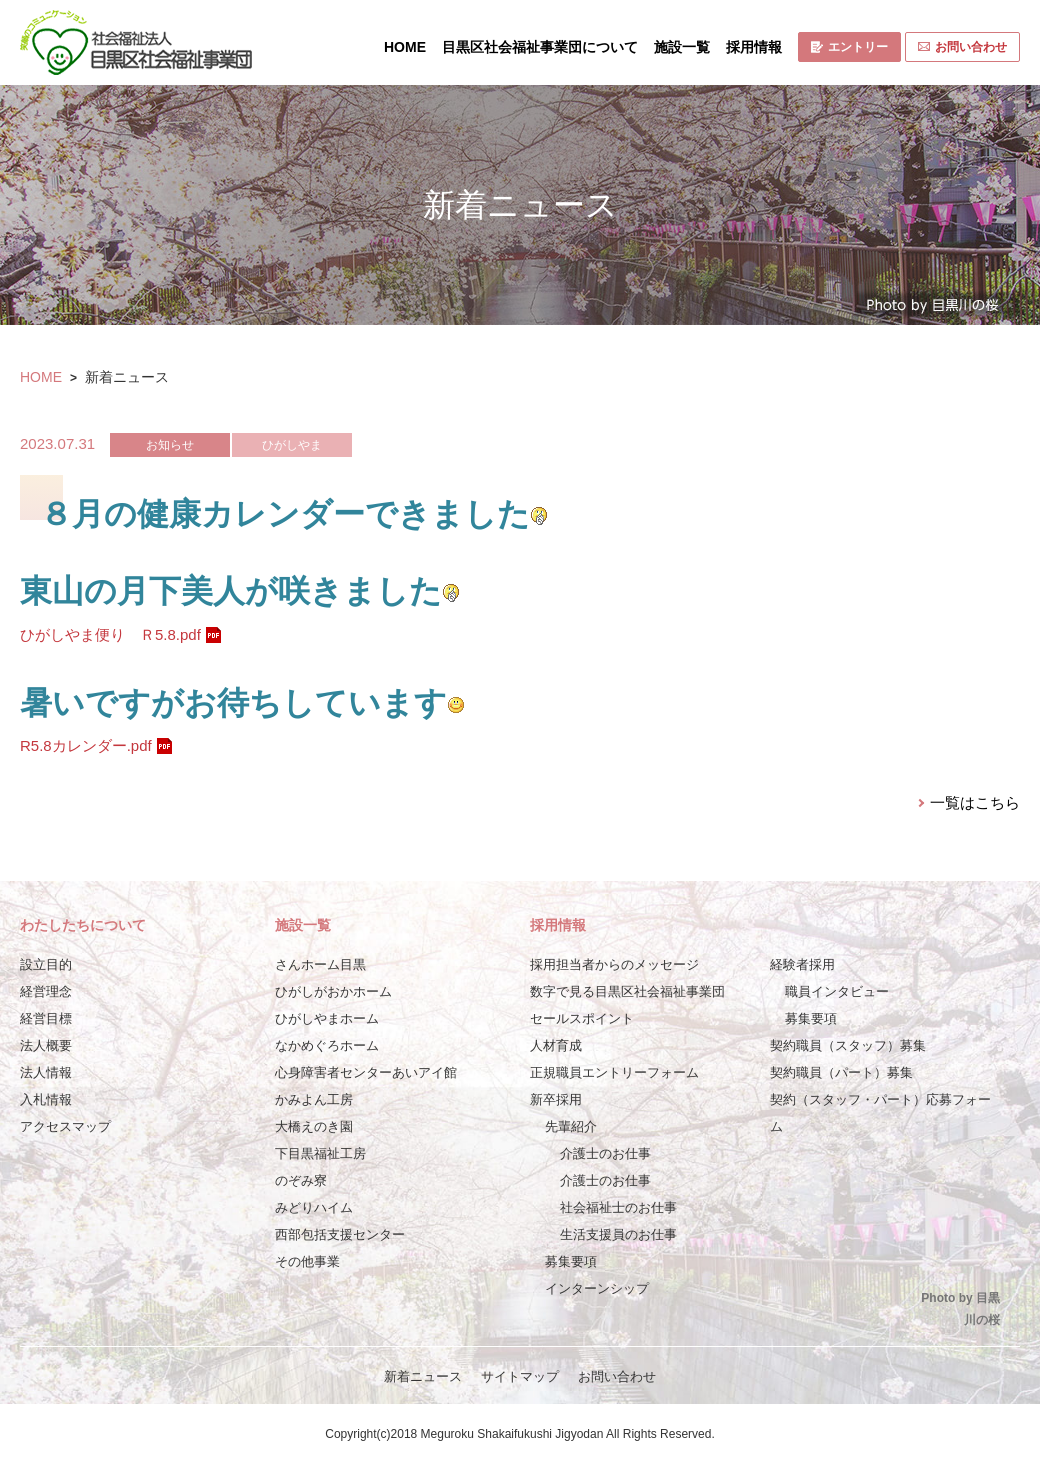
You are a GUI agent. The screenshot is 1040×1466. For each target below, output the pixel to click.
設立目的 (46, 964)
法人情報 (46, 1072)
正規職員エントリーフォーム (614, 1072)
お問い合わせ (962, 47)
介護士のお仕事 (605, 1153)
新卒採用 (556, 1099)
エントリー (849, 47)
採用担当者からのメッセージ (614, 964)
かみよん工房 (314, 1099)
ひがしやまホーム (327, 1018)
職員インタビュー (837, 991)
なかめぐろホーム (327, 1045)
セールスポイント (582, 1018)
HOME (405, 47)
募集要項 (571, 1261)
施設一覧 (682, 47)
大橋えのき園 (314, 1126)
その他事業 (307, 1261)
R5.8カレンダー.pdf (86, 745)
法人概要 (46, 1045)
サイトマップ (520, 1376)
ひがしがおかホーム (333, 991)
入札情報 (46, 1099)
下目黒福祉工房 (320, 1153)
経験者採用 (802, 964)
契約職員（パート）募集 (841, 1072)
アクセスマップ (65, 1126)
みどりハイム (314, 1207)
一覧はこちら (975, 802)
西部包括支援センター (340, 1234)
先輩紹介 (571, 1126)
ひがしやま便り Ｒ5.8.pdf (110, 634)
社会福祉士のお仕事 (618, 1207)
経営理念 (46, 991)
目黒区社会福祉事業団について (540, 47)
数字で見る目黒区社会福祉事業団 (627, 991)
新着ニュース (423, 1376)
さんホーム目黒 (320, 964)
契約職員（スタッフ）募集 (848, 1045)
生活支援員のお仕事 (618, 1234)
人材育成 (556, 1045)
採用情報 (754, 47)
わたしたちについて (83, 925)
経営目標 (46, 1018)
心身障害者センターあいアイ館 (366, 1072)
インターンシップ (597, 1288)
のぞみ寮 (301, 1180)
